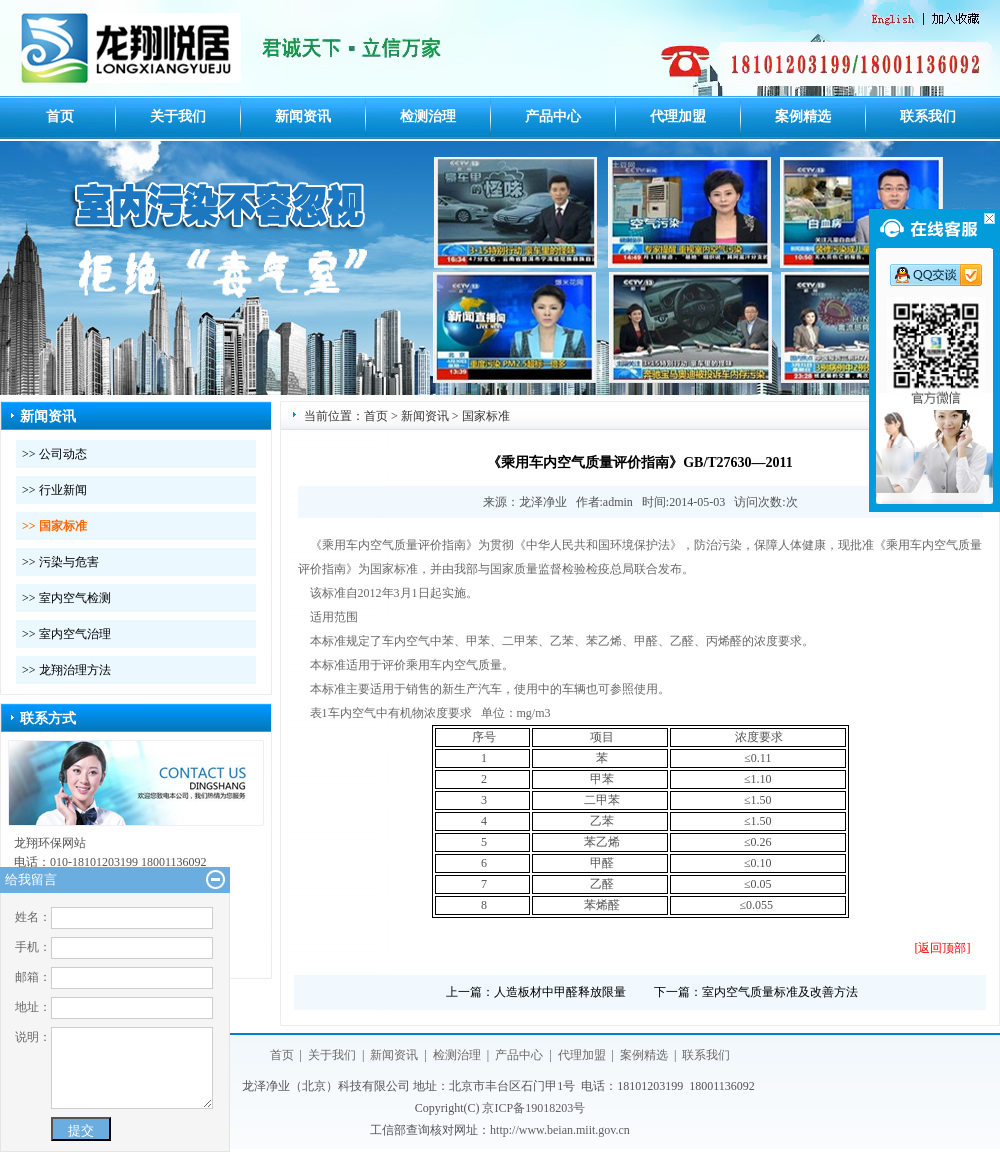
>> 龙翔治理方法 (66, 670)
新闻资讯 (303, 116)
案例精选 (803, 116)
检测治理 (428, 116)
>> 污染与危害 (60, 562)
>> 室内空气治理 (66, 634)
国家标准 (486, 416)
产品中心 (553, 116)
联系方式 (48, 718)
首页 (60, 116)
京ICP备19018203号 (533, 1108)
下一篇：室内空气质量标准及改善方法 (756, 992)
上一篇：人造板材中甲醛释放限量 (536, 992)
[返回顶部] (943, 948)
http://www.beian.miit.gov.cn (560, 1130)
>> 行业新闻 (54, 490)
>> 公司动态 (54, 454)
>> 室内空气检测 (66, 598)
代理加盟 (678, 116)
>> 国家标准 (54, 526)
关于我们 (178, 116)
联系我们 (928, 116)
